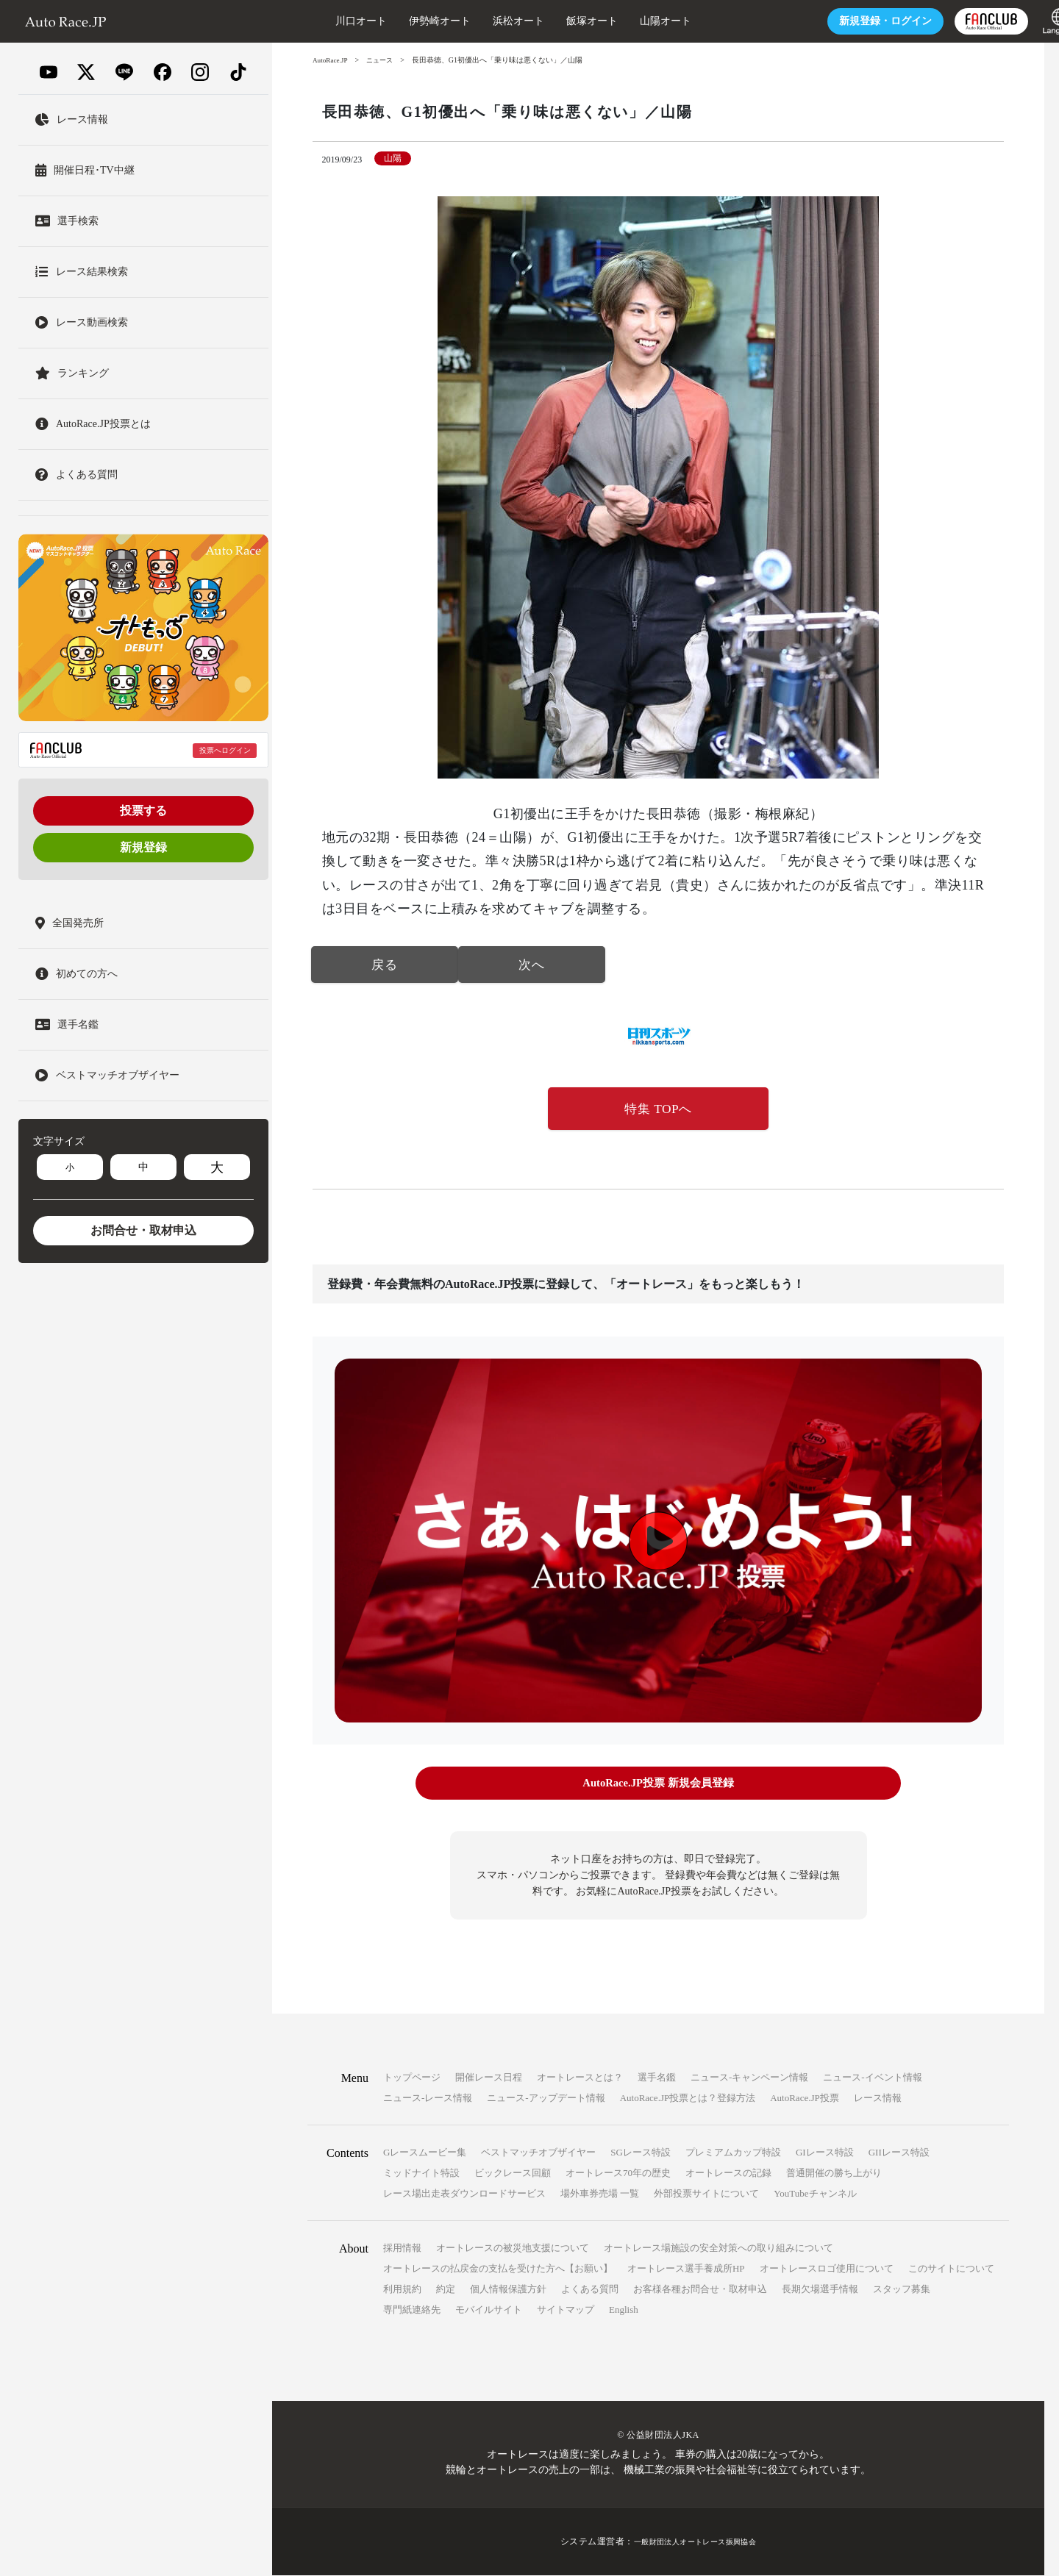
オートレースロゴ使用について (827, 2269)
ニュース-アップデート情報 (546, 2098)
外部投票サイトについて (706, 2194)
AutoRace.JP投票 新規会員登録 (658, 1786)
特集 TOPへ (658, 1110)
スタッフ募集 (901, 2289)
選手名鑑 (657, 2077)
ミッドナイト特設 (421, 2173)
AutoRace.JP (332, 60)
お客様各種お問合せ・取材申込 (700, 2289)
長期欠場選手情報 (820, 2289)
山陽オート (617, 20)
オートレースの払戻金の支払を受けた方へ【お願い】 (498, 2269)
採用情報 (402, 2248)
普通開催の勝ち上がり (834, 2173)
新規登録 (143, 847)
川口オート (312, 20)
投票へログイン (225, 750)
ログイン (837, 20)
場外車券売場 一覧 (599, 2194)
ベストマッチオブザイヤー (538, 2152)
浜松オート (470, 20)
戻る (384, 966)
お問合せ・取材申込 (143, 1230)
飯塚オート (543, 20)
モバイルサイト (488, 2310)
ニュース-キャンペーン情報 (749, 2077)
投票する (143, 810)
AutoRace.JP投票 (804, 2098)
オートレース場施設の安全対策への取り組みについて (718, 2248)
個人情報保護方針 (508, 2289)
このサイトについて (951, 2269)
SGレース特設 (640, 2152)
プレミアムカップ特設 (733, 2152)
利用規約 (402, 2289)
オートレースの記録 (728, 2173)
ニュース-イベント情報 (872, 2077)
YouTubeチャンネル (815, 2194)
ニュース (384, 60)
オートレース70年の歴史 (618, 2173)
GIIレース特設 (899, 2152)
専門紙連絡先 (412, 2310)
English (623, 2310)
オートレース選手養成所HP (686, 2269)
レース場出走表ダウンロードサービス (464, 2194)
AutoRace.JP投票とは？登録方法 (688, 2098)
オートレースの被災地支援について (512, 2248)
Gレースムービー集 (424, 2152)
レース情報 (878, 2098)
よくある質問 (589, 2289)
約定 (445, 2289)
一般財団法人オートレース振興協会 (695, 2542)
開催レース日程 (488, 2077)
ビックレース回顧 (512, 2173)
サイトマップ (565, 2310)
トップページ (412, 2077)
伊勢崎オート (391, 20)
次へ (531, 966)
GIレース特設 (825, 2152)
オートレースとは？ (580, 2077)
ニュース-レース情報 (427, 2098)
